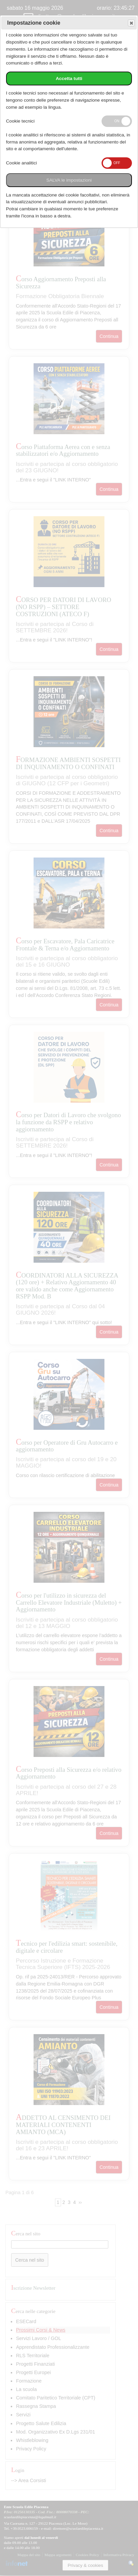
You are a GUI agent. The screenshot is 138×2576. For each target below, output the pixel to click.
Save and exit (131, 23)
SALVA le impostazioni (69, 180)
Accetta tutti (69, 78)
